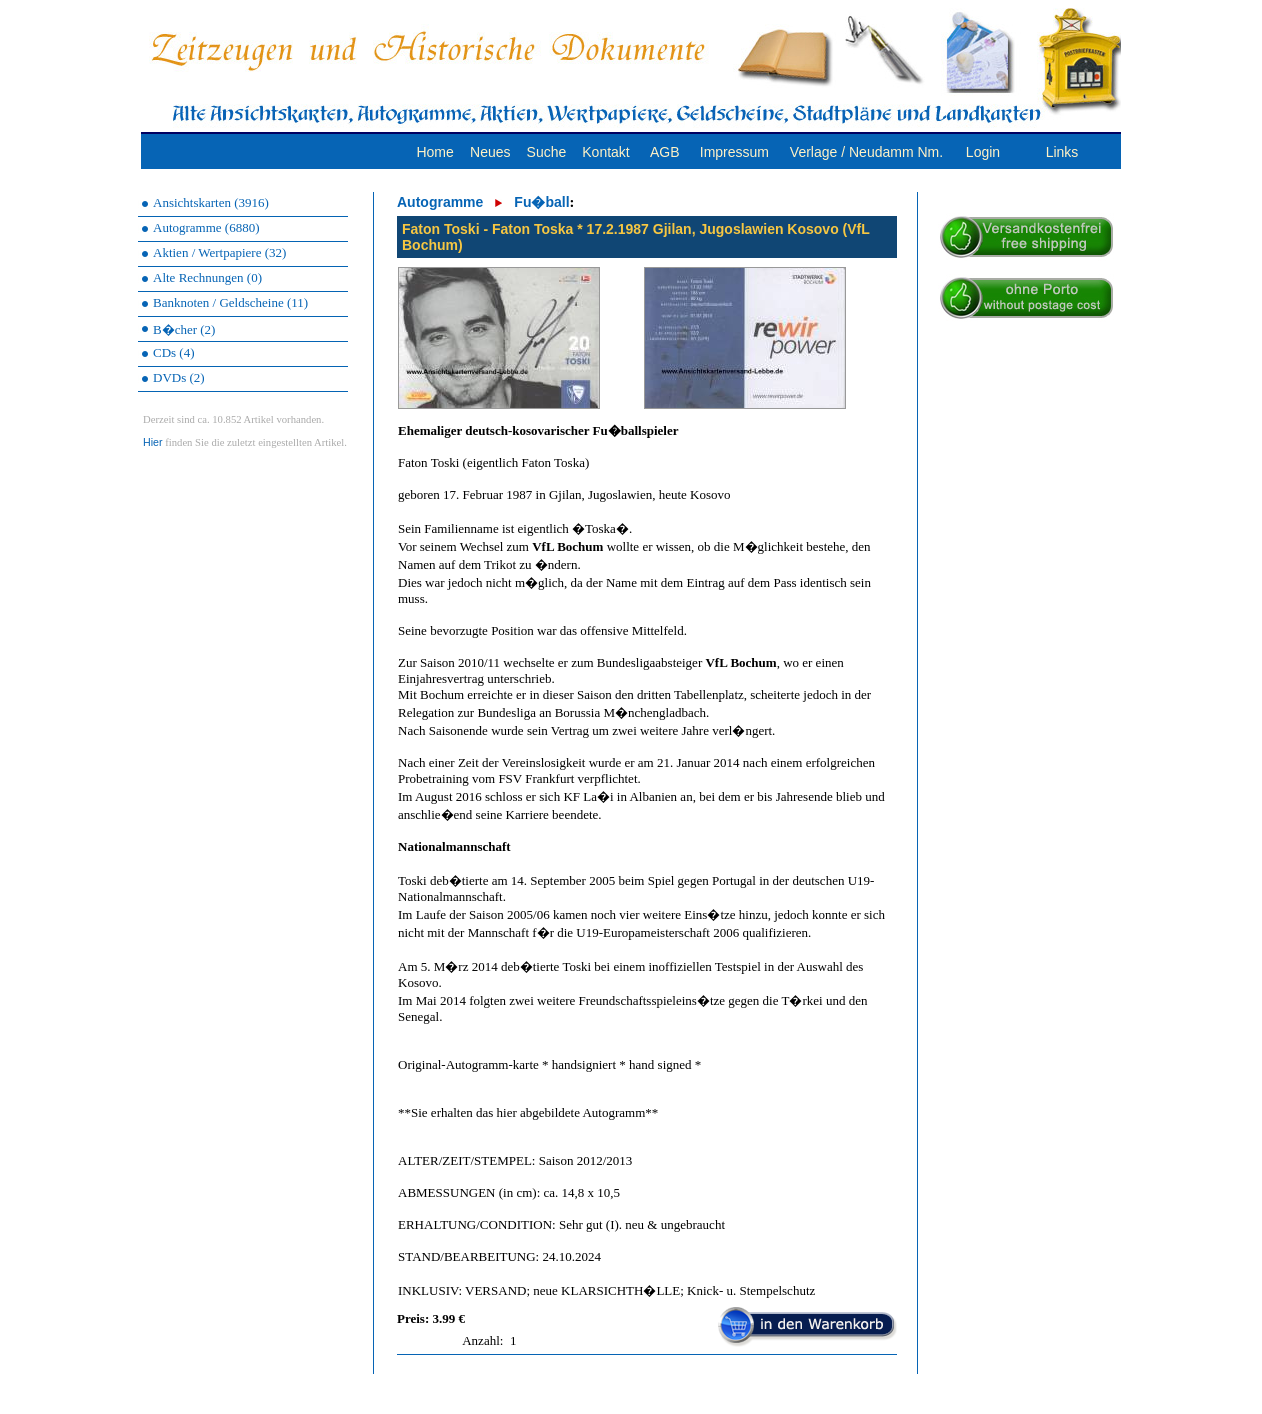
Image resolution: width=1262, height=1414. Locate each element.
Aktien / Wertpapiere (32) (219, 252)
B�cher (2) (184, 329)
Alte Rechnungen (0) (207, 277)
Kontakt (605, 152)
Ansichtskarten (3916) (211, 202)
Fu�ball (541, 202)
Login (983, 152)
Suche (547, 152)
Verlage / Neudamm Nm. (866, 152)
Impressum (734, 152)
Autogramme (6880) (206, 227)
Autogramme (440, 202)
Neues (490, 152)
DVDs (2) (179, 377)
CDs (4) (174, 352)
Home (434, 152)
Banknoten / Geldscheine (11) (230, 302)
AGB (665, 152)
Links (1062, 152)
